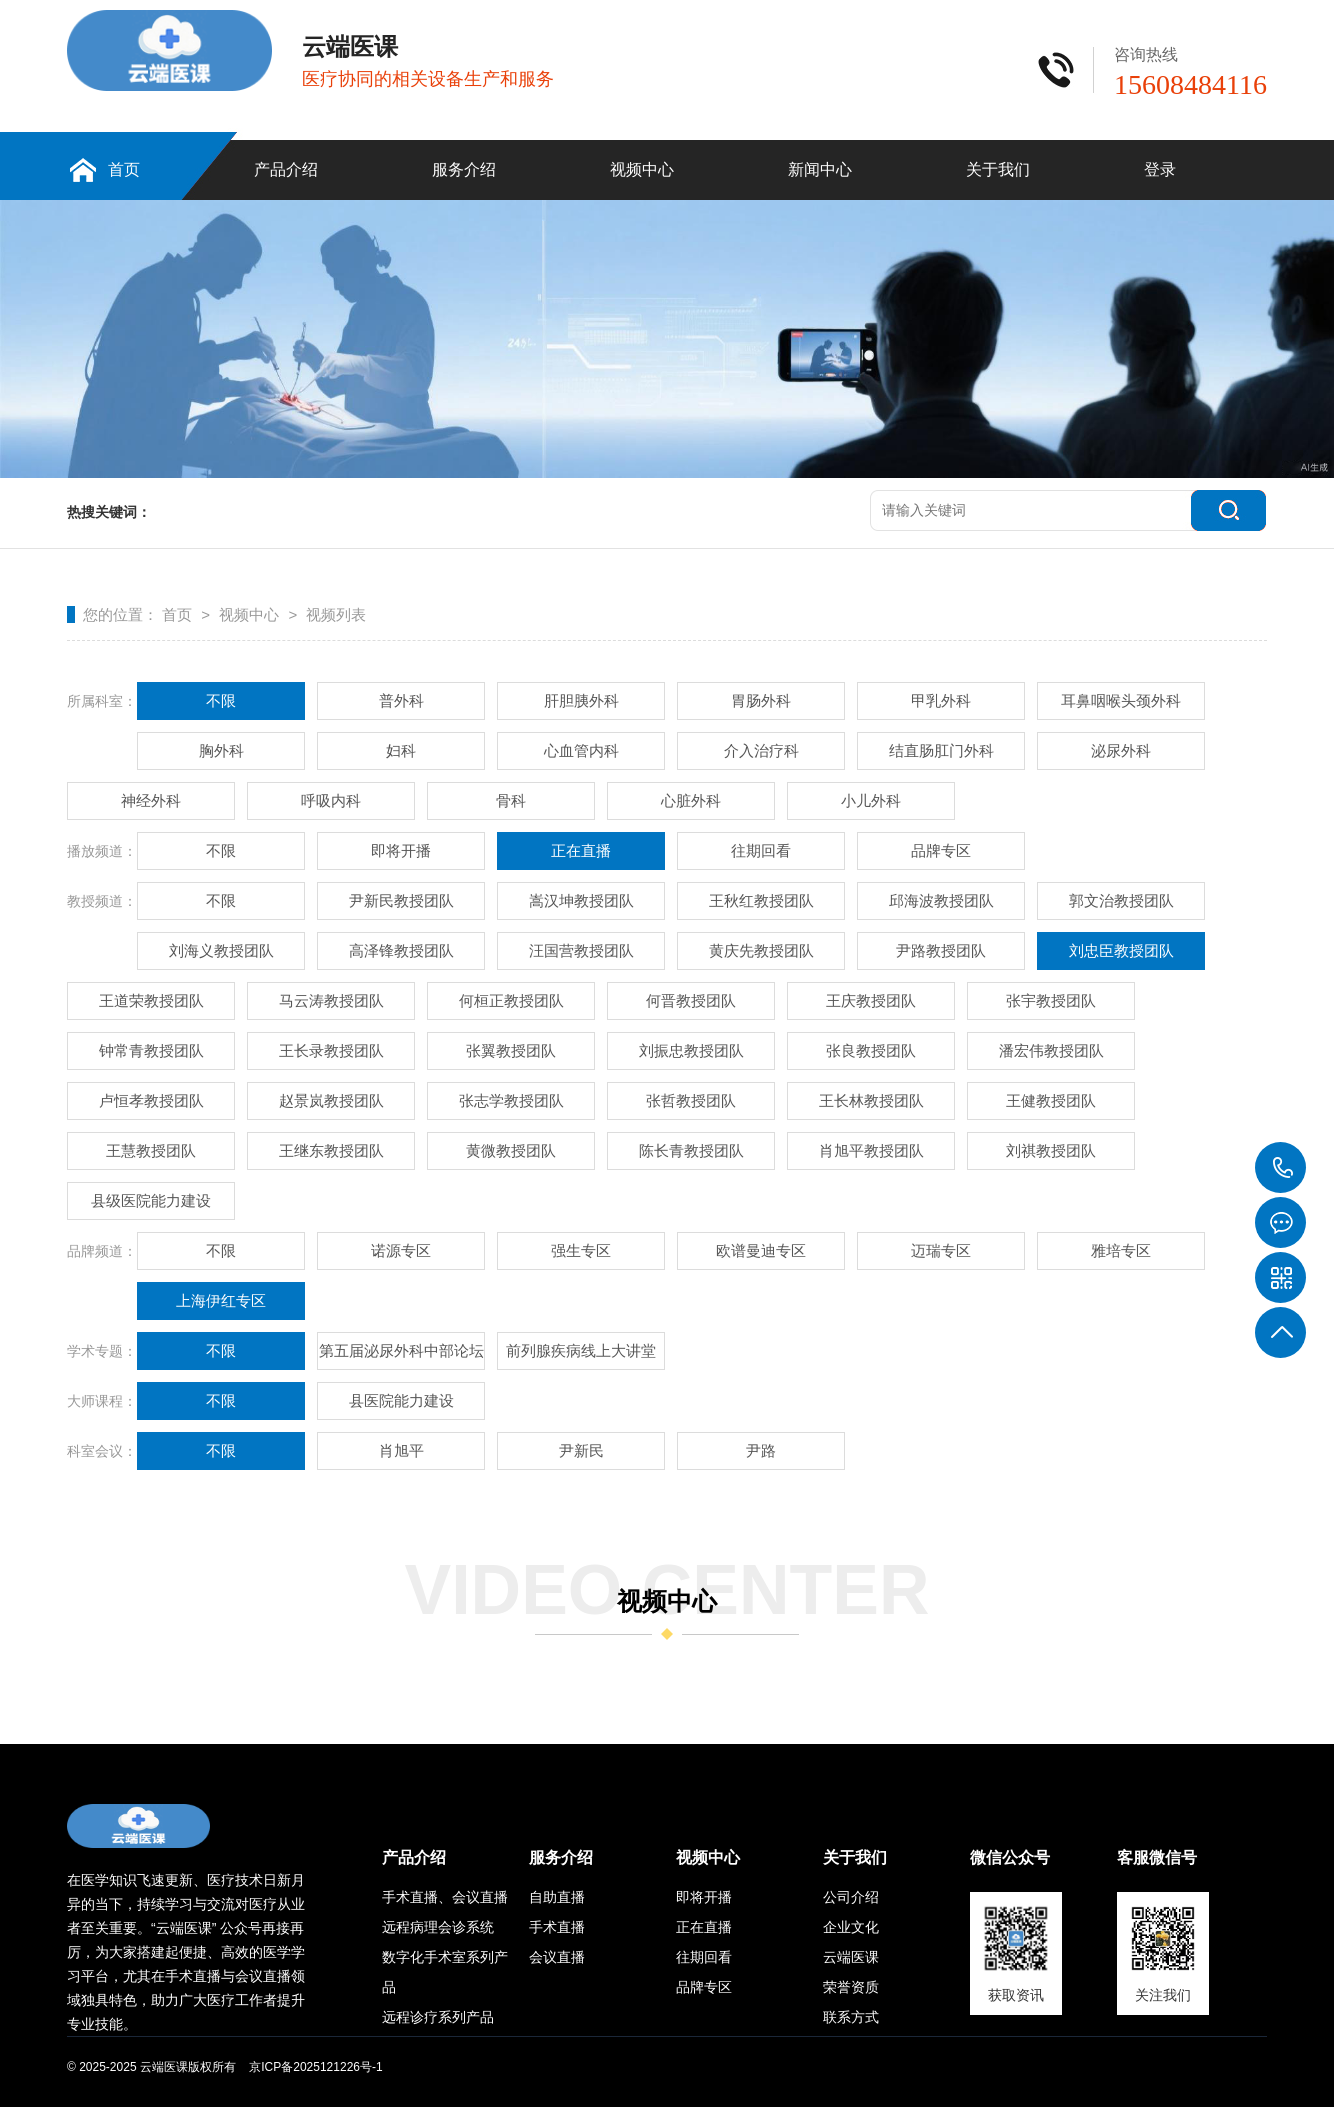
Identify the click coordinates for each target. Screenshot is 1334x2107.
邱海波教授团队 (941, 900)
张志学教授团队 (511, 1100)
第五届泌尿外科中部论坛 (401, 1350)
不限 (221, 700)
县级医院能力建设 (151, 1200)
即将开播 (401, 850)
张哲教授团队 (691, 1100)
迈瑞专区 (941, 1250)
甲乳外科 (941, 700)
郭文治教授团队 (1121, 900)
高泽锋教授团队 (401, 950)
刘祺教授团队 (1051, 1150)
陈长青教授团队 (691, 1150)
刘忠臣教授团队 (1121, 950)
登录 (1160, 169)
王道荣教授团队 (151, 1000)
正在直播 (581, 850)
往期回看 (761, 850)
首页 (124, 169)
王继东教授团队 (331, 1150)
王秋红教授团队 (761, 900)
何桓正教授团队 (511, 1000)
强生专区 (581, 1250)
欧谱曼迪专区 (761, 1250)
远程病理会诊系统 (438, 1927)
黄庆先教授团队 (761, 950)
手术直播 (557, 1927)
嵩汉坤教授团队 (581, 900)
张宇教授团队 (1051, 1000)
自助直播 (557, 1897)
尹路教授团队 (941, 950)
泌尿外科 (1121, 750)
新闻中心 (820, 169)
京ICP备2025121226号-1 (315, 2067)
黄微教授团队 (511, 1150)
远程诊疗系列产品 (438, 2017)
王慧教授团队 (151, 1150)
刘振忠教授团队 (691, 1050)
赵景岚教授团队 (331, 1100)
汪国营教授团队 (581, 950)
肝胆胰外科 (581, 700)
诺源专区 (401, 1250)
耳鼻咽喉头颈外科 (1121, 700)
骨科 (511, 800)
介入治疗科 (761, 750)
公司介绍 (851, 1897)
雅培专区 (1121, 1250)
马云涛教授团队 (331, 1000)
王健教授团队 (1051, 1100)
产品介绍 (286, 169)
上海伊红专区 (221, 1300)
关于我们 (998, 169)
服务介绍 (464, 169)
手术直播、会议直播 (445, 1897)
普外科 (401, 700)
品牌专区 (941, 850)
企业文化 (851, 1927)
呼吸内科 (331, 800)
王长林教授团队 (871, 1100)
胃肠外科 (761, 700)
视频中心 (642, 169)
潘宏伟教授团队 (1051, 1050)
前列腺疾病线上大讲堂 (581, 1350)
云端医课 (851, 1957)
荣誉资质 (851, 1987)
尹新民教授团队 (401, 900)
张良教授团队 (871, 1050)
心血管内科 (581, 750)
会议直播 (557, 1957)
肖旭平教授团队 (871, 1150)
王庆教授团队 (871, 1000)
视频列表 (336, 614)
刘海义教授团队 (221, 950)
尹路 (761, 1450)
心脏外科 (691, 800)
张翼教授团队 (511, 1050)
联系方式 (851, 2017)
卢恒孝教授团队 (151, 1100)
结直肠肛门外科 (941, 750)
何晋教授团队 (691, 1000)
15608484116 (1281, 1168)
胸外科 (221, 750)
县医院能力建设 (401, 1400)
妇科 (401, 750)
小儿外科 (871, 800)
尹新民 (581, 1450)
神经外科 (151, 800)
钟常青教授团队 (151, 1050)
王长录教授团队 (331, 1050)
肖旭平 (401, 1450)
